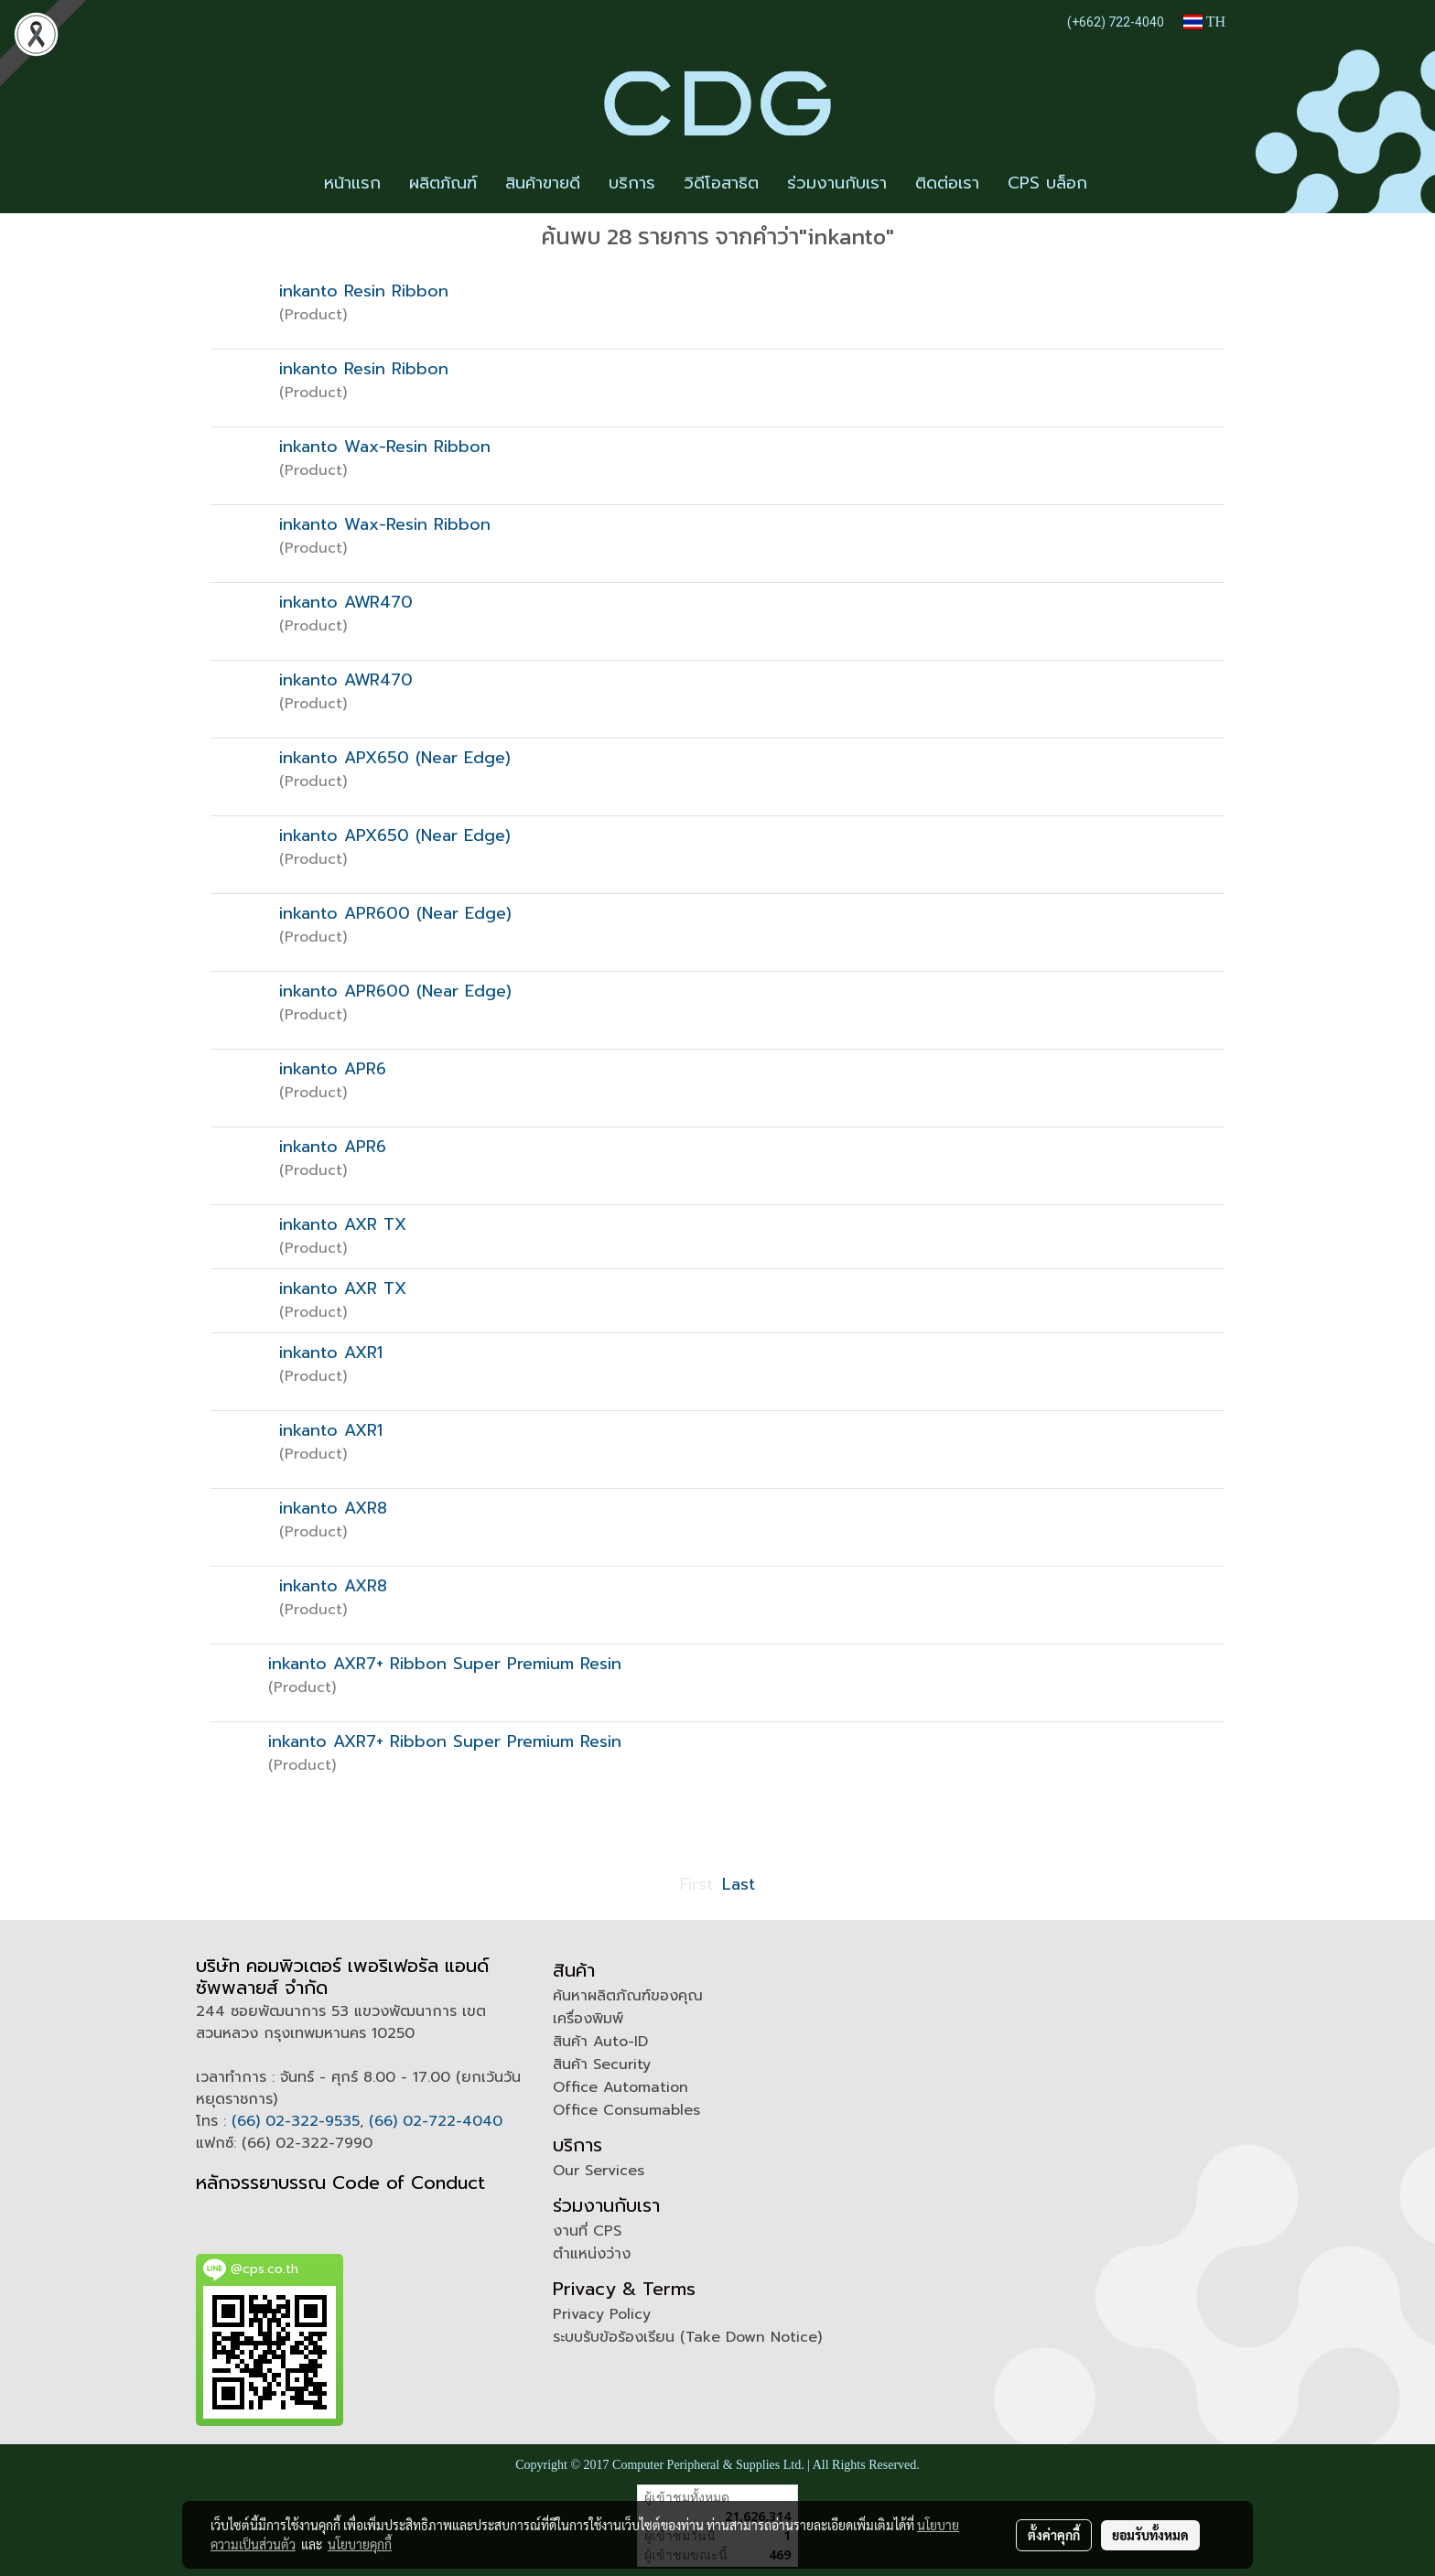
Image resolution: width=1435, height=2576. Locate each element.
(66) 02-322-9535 (296, 2121)
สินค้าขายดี (542, 183)
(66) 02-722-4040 (435, 2121)
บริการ (632, 183)
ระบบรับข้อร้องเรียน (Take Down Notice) (687, 2337)
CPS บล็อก (1047, 183)
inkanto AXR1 (331, 1352)
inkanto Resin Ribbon (363, 291)
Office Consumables (626, 2110)
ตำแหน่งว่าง (592, 2254)
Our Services (598, 2171)
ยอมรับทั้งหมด (1150, 2535)
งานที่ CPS (587, 2231)
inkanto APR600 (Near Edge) (395, 913)
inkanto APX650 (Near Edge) (395, 758)
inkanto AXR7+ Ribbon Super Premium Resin (444, 1663)
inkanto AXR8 (333, 1508)
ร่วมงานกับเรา (837, 183)
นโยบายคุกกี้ (360, 2544)
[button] (1117, 184)
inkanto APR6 (332, 1069)
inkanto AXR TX (342, 1224)
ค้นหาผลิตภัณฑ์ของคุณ (628, 1996)
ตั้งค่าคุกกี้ (1054, 2535)
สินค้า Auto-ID (600, 2042)
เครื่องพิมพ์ (588, 2019)
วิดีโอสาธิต (721, 183)
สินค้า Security (602, 2064)
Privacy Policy (602, 2314)
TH (1204, 21)
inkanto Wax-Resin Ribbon (385, 446)
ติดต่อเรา (947, 183)
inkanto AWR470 (346, 602)
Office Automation (620, 2087)
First (696, 1884)
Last (738, 1884)
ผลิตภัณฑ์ (443, 183)
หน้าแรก (352, 183)
